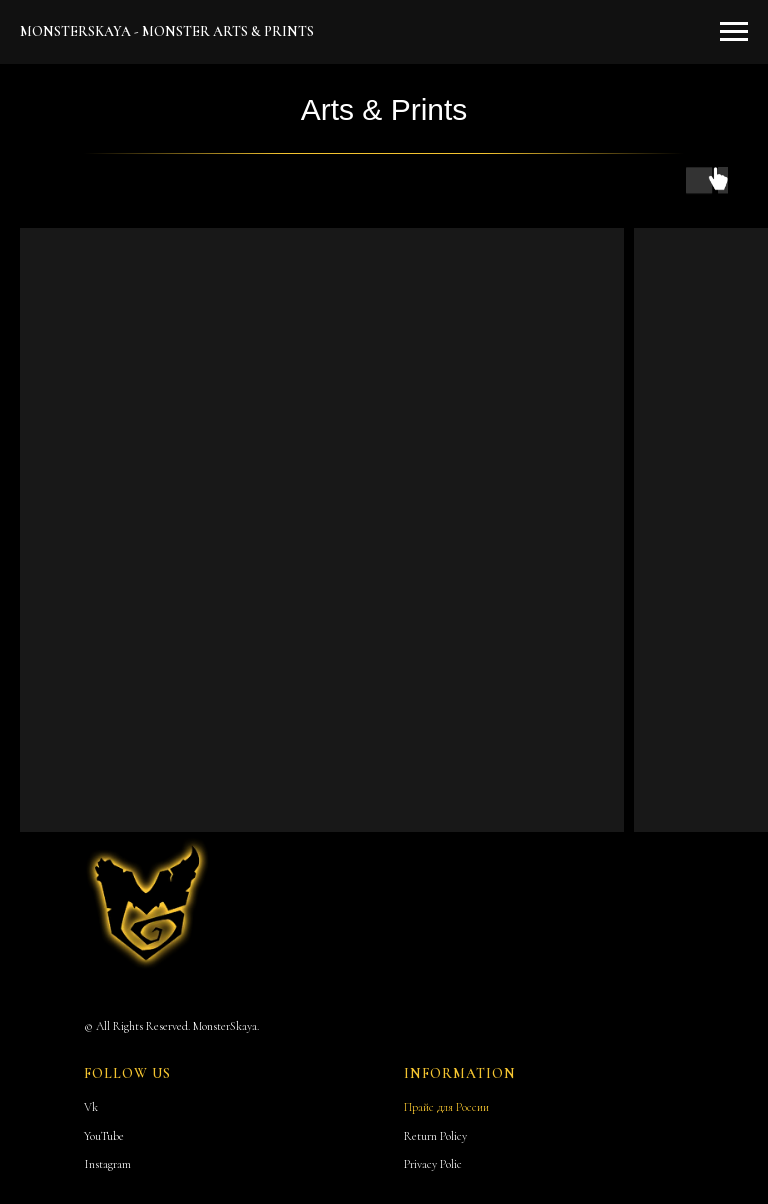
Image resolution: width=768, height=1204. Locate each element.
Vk (91, 1107)
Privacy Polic (433, 1164)
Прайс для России (446, 1107)
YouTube (104, 1136)
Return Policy (435, 1136)
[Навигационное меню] (734, 32)
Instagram (107, 1164)
